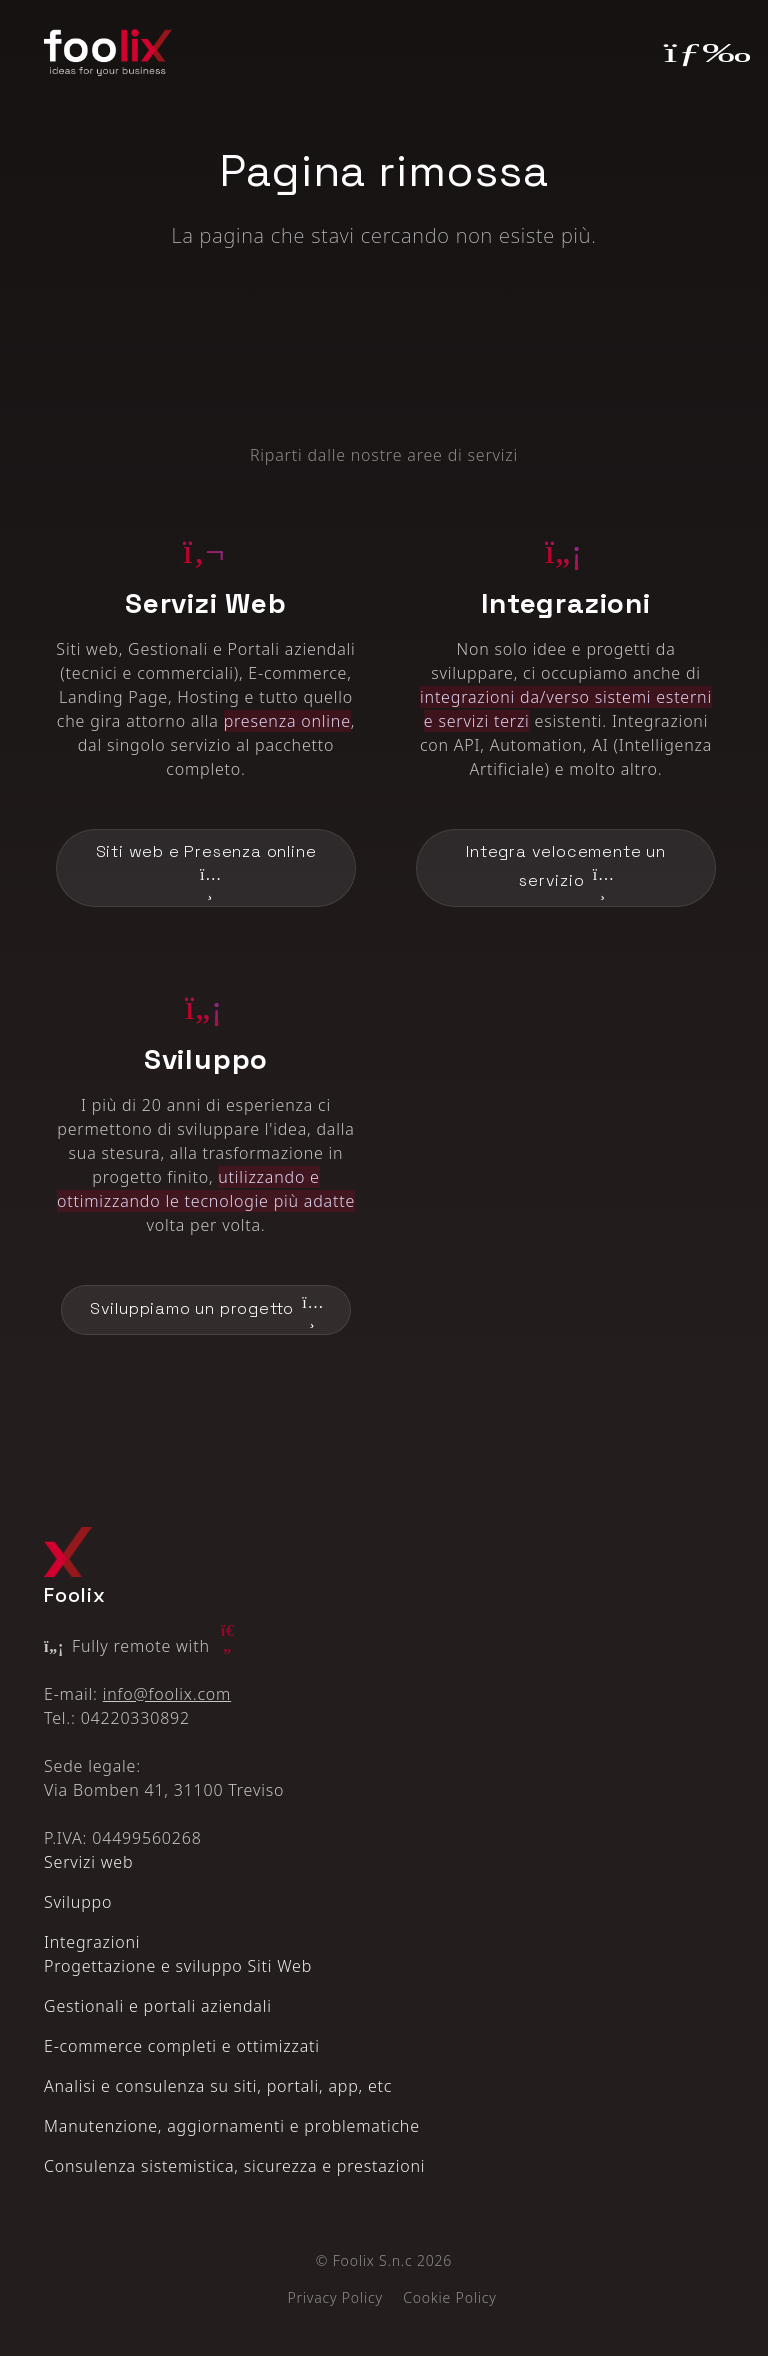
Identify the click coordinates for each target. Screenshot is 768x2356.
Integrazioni (92, 1942)
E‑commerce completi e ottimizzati (182, 2046)
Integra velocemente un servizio (566, 869)
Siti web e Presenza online (206, 869)
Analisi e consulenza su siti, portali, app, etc (218, 2086)
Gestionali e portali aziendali (158, 2006)
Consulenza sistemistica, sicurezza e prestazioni (234, 2166)
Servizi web (88, 1862)
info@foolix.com (167, 1694)
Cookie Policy (449, 2297)
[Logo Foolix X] (68, 1551)
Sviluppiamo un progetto (206, 1310)
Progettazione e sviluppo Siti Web (178, 1966)
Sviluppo (78, 1902)
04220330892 (135, 1718)
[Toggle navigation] (694, 52)
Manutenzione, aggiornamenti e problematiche (232, 2126)
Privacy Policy (334, 2297)
